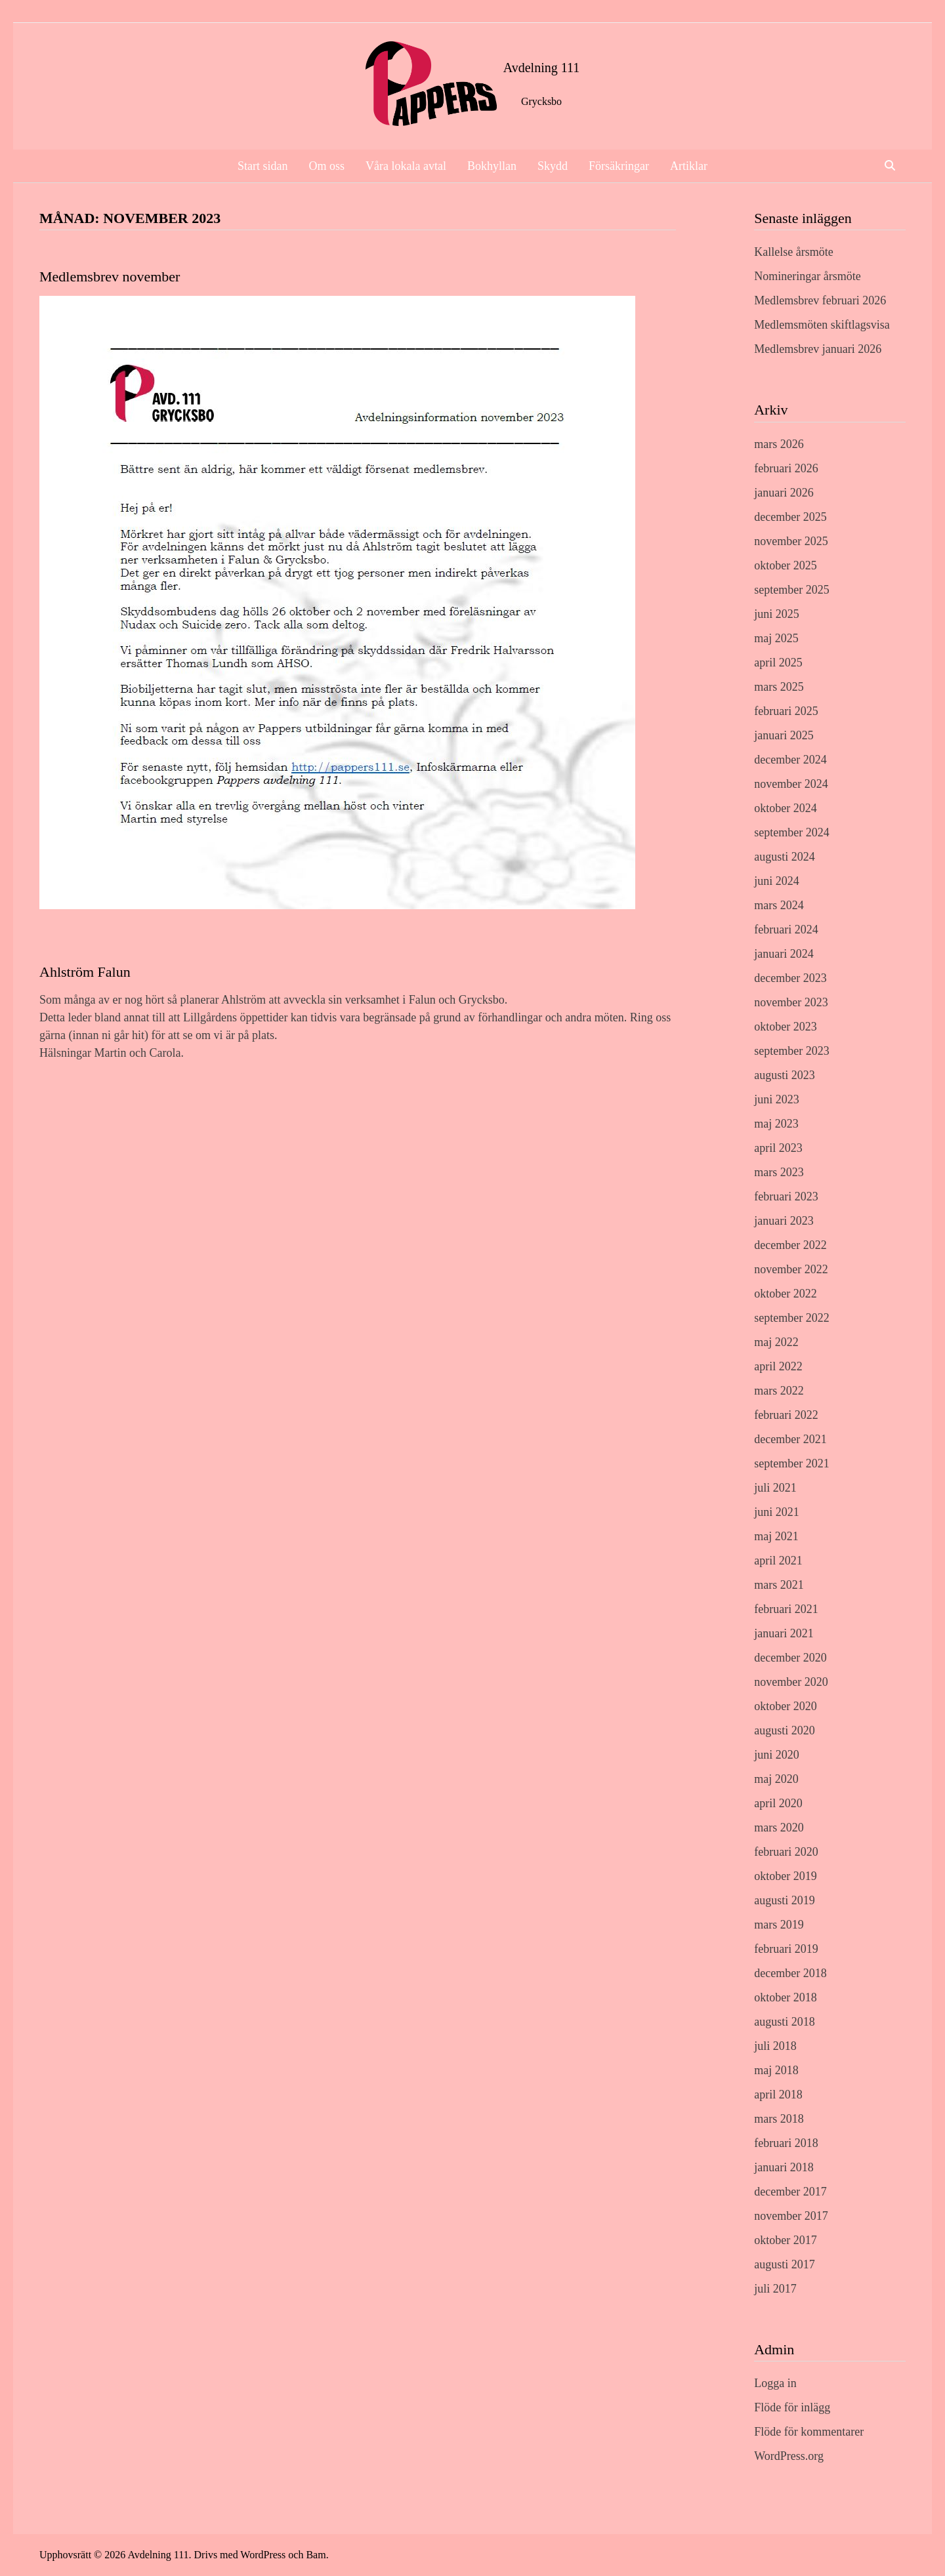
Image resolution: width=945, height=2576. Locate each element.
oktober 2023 (785, 1026)
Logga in (775, 2383)
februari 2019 (786, 1948)
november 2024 (791, 783)
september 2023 (791, 1050)
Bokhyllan (491, 166)
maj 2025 (776, 638)
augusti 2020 (784, 1730)
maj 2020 (776, 1779)
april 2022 (778, 1366)
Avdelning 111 (541, 67)
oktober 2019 (785, 1876)
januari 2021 (783, 1633)
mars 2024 (779, 905)
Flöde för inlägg (792, 2407)
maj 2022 (776, 1342)
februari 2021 (786, 1609)
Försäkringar (619, 166)
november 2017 (791, 2215)
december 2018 (790, 1973)
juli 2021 (775, 1487)
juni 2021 (776, 1512)
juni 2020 (776, 1754)
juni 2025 (776, 614)
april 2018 (778, 2094)
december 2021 (790, 1439)
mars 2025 (779, 686)
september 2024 (791, 832)
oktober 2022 (785, 1293)
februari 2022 (786, 1414)
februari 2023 (786, 1196)
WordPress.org (789, 2456)
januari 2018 (783, 2167)
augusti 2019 (784, 1900)
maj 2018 (776, 2070)
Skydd (552, 166)
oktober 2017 (785, 2240)
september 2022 (791, 1317)
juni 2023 (776, 1099)
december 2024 (790, 759)
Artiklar (688, 166)
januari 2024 (783, 953)
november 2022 (791, 1269)
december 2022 (790, 1245)
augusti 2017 (784, 2264)
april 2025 (778, 662)
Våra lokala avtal (406, 166)
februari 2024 (786, 929)
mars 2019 (779, 1924)
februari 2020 (786, 1851)
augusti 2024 (784, 856)
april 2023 (778, 1148)
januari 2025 (783, 735)
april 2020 (778, 1803)
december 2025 (790, 516)
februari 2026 (786, 468)
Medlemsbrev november (109, 276)
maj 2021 (776, 1536)
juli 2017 (775, 2288)
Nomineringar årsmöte (807, 276)
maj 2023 (776, 1123)
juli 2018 (775, 2046)
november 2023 (791, 1002)
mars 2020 (779, 1827)
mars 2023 (779, 1172)
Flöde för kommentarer (809, 2431)
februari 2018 (786, 2143)
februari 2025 (786, 711)
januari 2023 (783, 1220)
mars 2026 (779, 444)
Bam (316, 2554)
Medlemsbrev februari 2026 (820, 300)
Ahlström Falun (85, 972)
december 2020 (790, 1657)
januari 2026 (783, 492)
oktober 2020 (785, 1706)
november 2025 (791, 541)
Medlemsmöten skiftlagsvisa (821, 324)
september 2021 (791, 1463)
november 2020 (791, 1681)
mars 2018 (779, 2118)
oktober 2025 (785, 565)
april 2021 (778, 1560)
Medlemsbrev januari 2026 (817, 349)
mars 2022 (779, 1390)
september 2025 (791, 589)
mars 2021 (779, 1584)
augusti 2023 (784, 1075)
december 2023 (790, 978)
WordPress (262, 2554)
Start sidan (263, 166)
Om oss (327, 166)
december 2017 (790, 2191)
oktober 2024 (785, 808)
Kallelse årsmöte (793, 251)
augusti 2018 (784, 2021)
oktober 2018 (785, 1997)
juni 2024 (776, 881)
